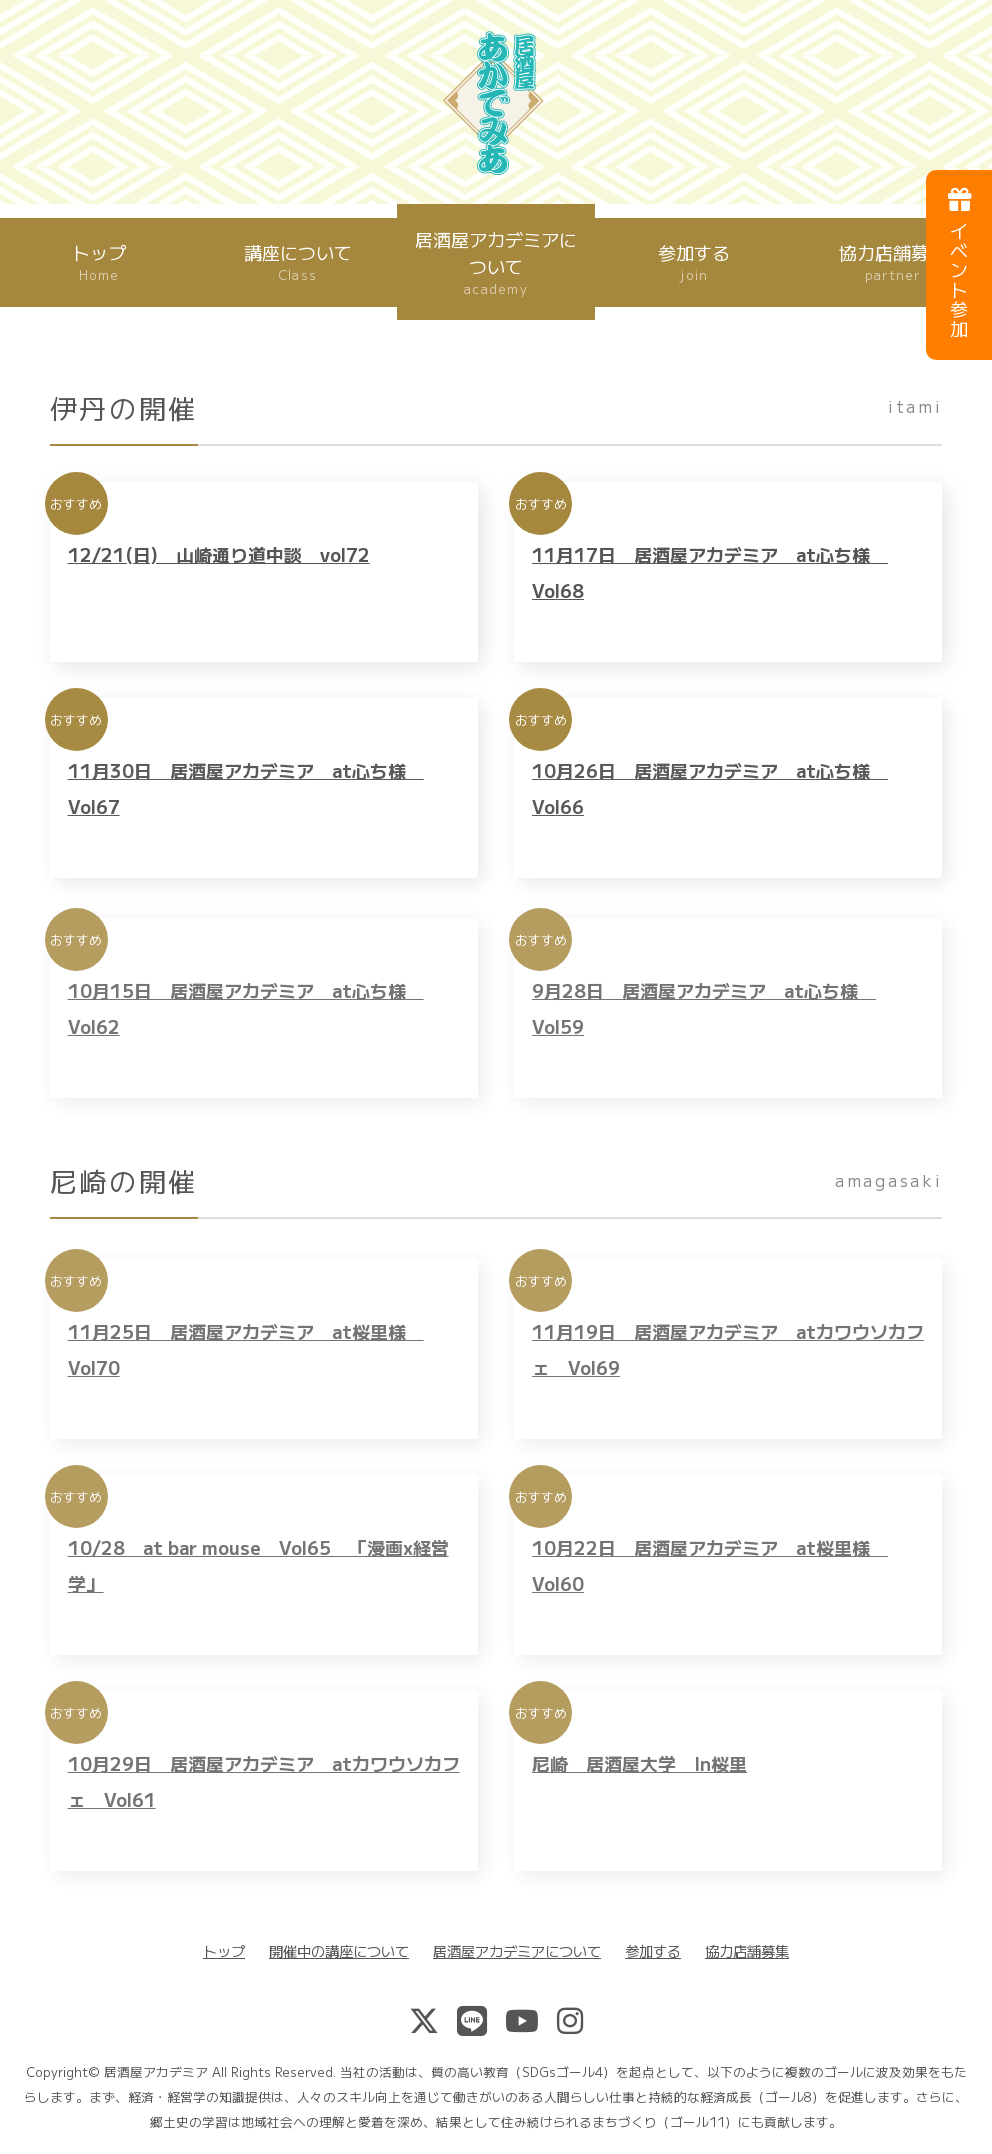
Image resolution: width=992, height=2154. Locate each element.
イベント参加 (959, 263)
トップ (99, 262)
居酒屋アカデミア (156, 2071)
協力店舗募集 (747, 1950)
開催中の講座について (339, 1950)
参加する (694, 262)
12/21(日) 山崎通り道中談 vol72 (219, 567)
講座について (298, 262)
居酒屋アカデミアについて (496, 262)
